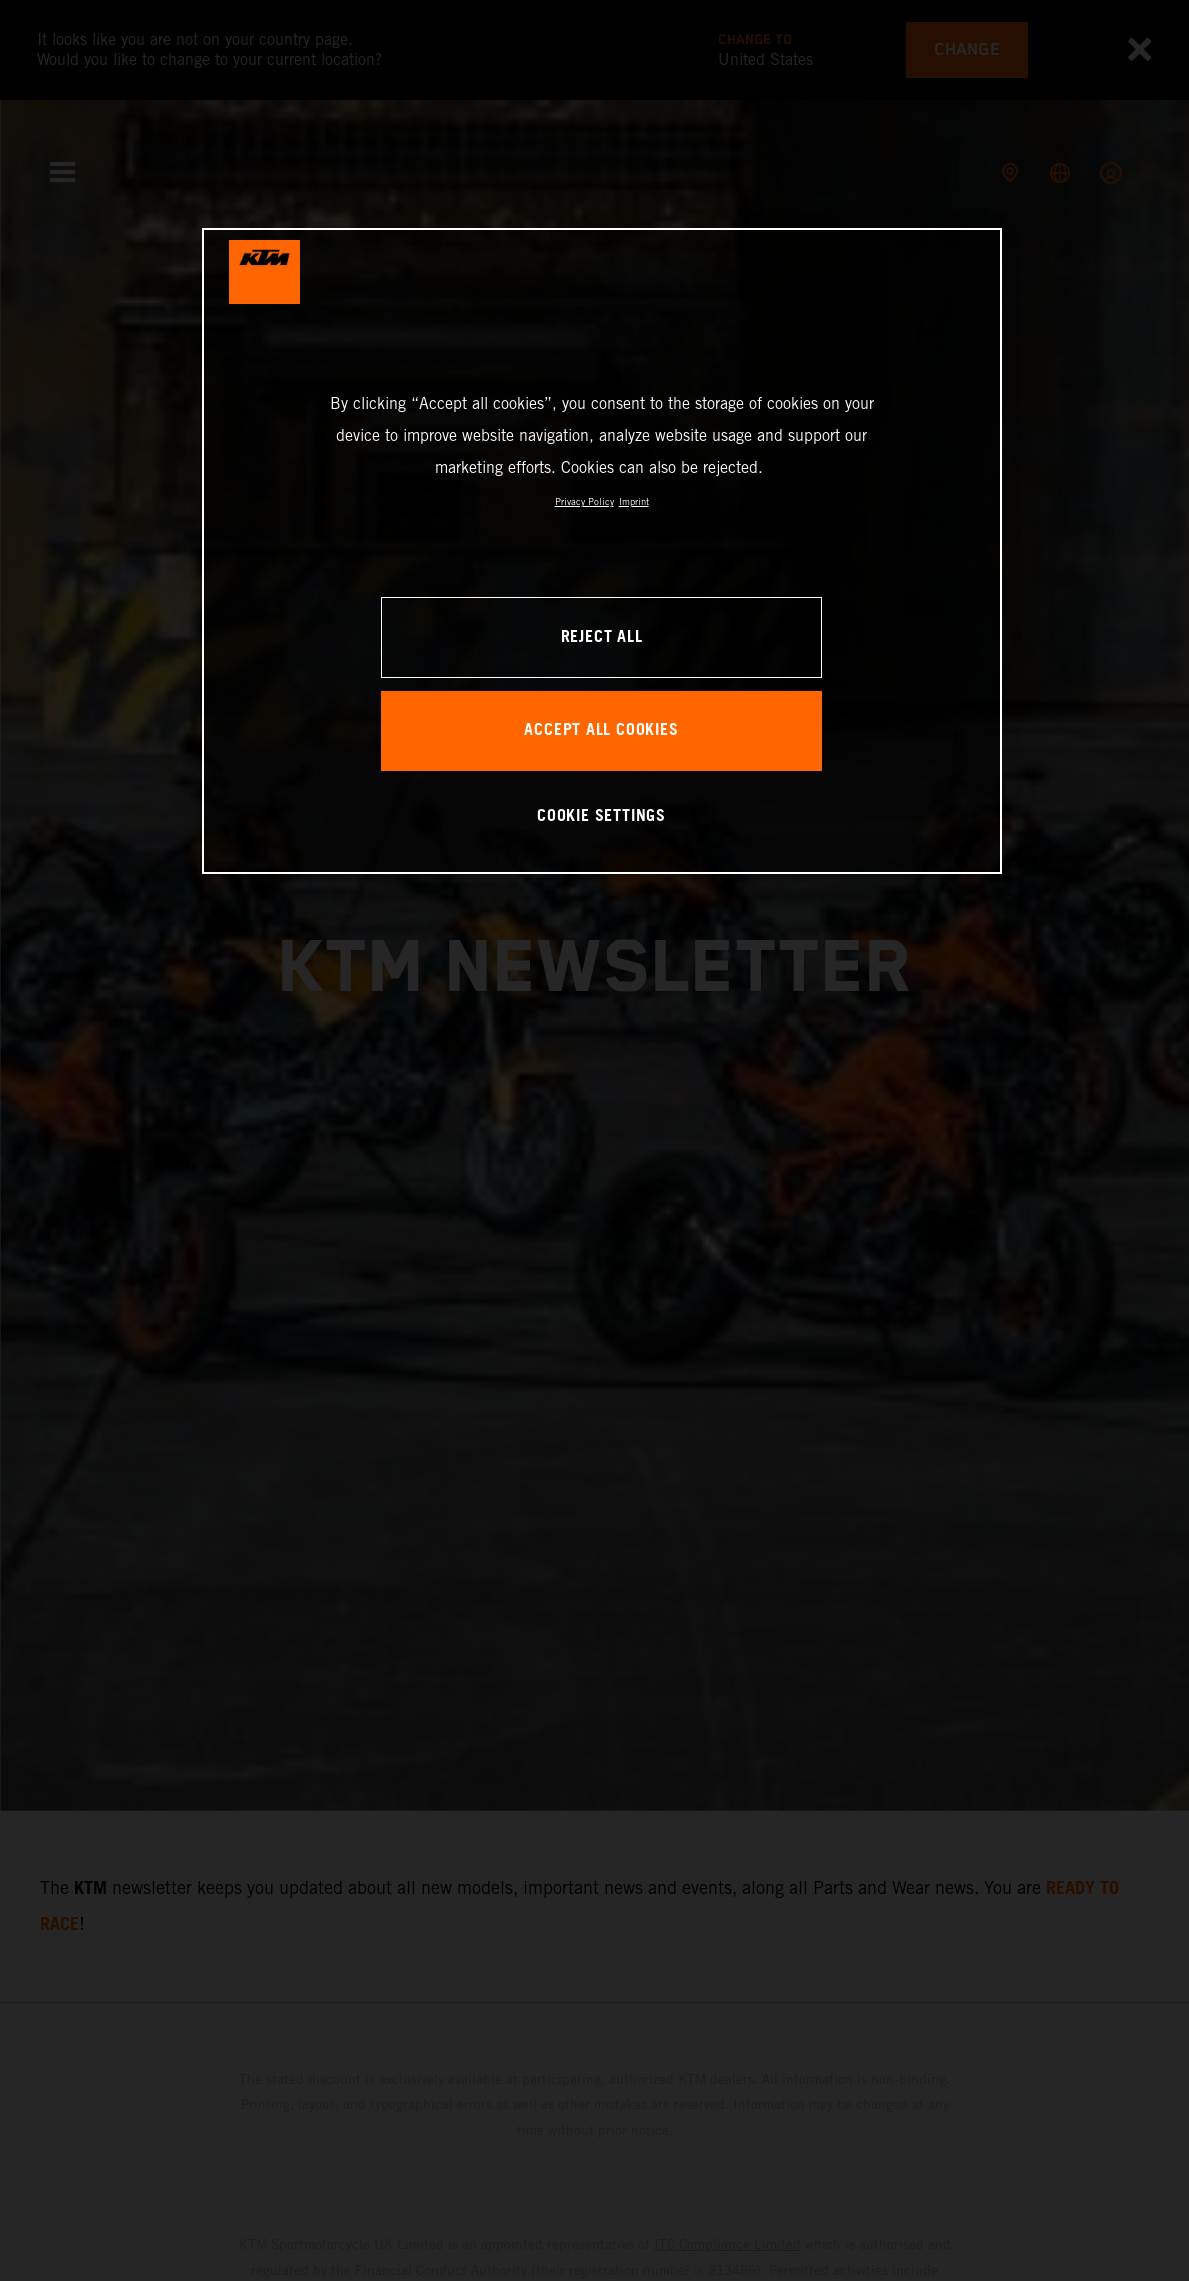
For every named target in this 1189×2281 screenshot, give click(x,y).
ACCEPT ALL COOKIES (601, 730)
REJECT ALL (602, 637)
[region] (602, 550)
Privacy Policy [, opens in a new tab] (584, 501)
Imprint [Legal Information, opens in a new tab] (634, 501)
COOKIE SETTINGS (601, 816)
